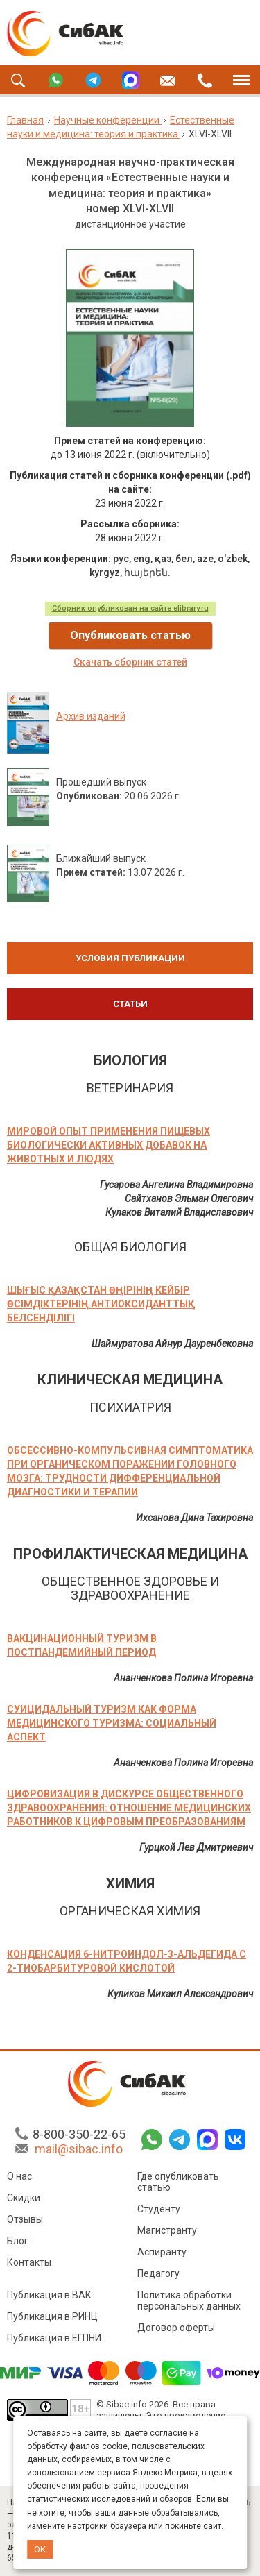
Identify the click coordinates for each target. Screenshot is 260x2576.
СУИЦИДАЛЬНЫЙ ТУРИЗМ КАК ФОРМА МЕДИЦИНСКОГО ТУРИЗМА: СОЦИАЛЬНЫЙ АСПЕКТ (111, 1723)
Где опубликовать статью (178, 2184)
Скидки (23, 2199)
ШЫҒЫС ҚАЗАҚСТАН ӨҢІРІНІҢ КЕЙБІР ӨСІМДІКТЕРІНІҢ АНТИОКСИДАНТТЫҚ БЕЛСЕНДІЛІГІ (101, 1304)
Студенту (158, 2211)
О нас (19, 2178)
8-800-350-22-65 (79, 2136)
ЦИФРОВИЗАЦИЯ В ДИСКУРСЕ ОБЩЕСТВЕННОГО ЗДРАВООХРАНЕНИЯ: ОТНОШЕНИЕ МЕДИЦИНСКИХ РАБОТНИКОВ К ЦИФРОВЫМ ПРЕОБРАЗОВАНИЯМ (129, 1807)
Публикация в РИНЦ (52, 2318)
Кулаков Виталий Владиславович (179, 1212)
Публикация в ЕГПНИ (54, 2340)
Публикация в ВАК (49, 2297)
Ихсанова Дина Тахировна (194, 1517)
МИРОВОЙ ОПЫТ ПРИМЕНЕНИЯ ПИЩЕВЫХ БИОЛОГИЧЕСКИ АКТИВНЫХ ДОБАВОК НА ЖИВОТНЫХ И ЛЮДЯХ (108, 1145)
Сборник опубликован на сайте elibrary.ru (130, 608)
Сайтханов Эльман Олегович (189, 1198)
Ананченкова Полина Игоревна (183, 1678)
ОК (40, 2549)
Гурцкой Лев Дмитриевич (196, 1847)
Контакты (29, 2264)
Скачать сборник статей (130, 662)
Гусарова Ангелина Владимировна (176, 1184)
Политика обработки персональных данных (189, 2302)
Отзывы (25, 2221)
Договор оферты (176, 2329)
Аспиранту (162, 2254)
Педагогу (158, 2275)
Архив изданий (90, 716)
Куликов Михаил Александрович (180, 1993)
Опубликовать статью (130, 635)
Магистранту (167, 2232)
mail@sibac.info (79, 2151)
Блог (17, 2242)
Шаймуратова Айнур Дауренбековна (172, 1343)
